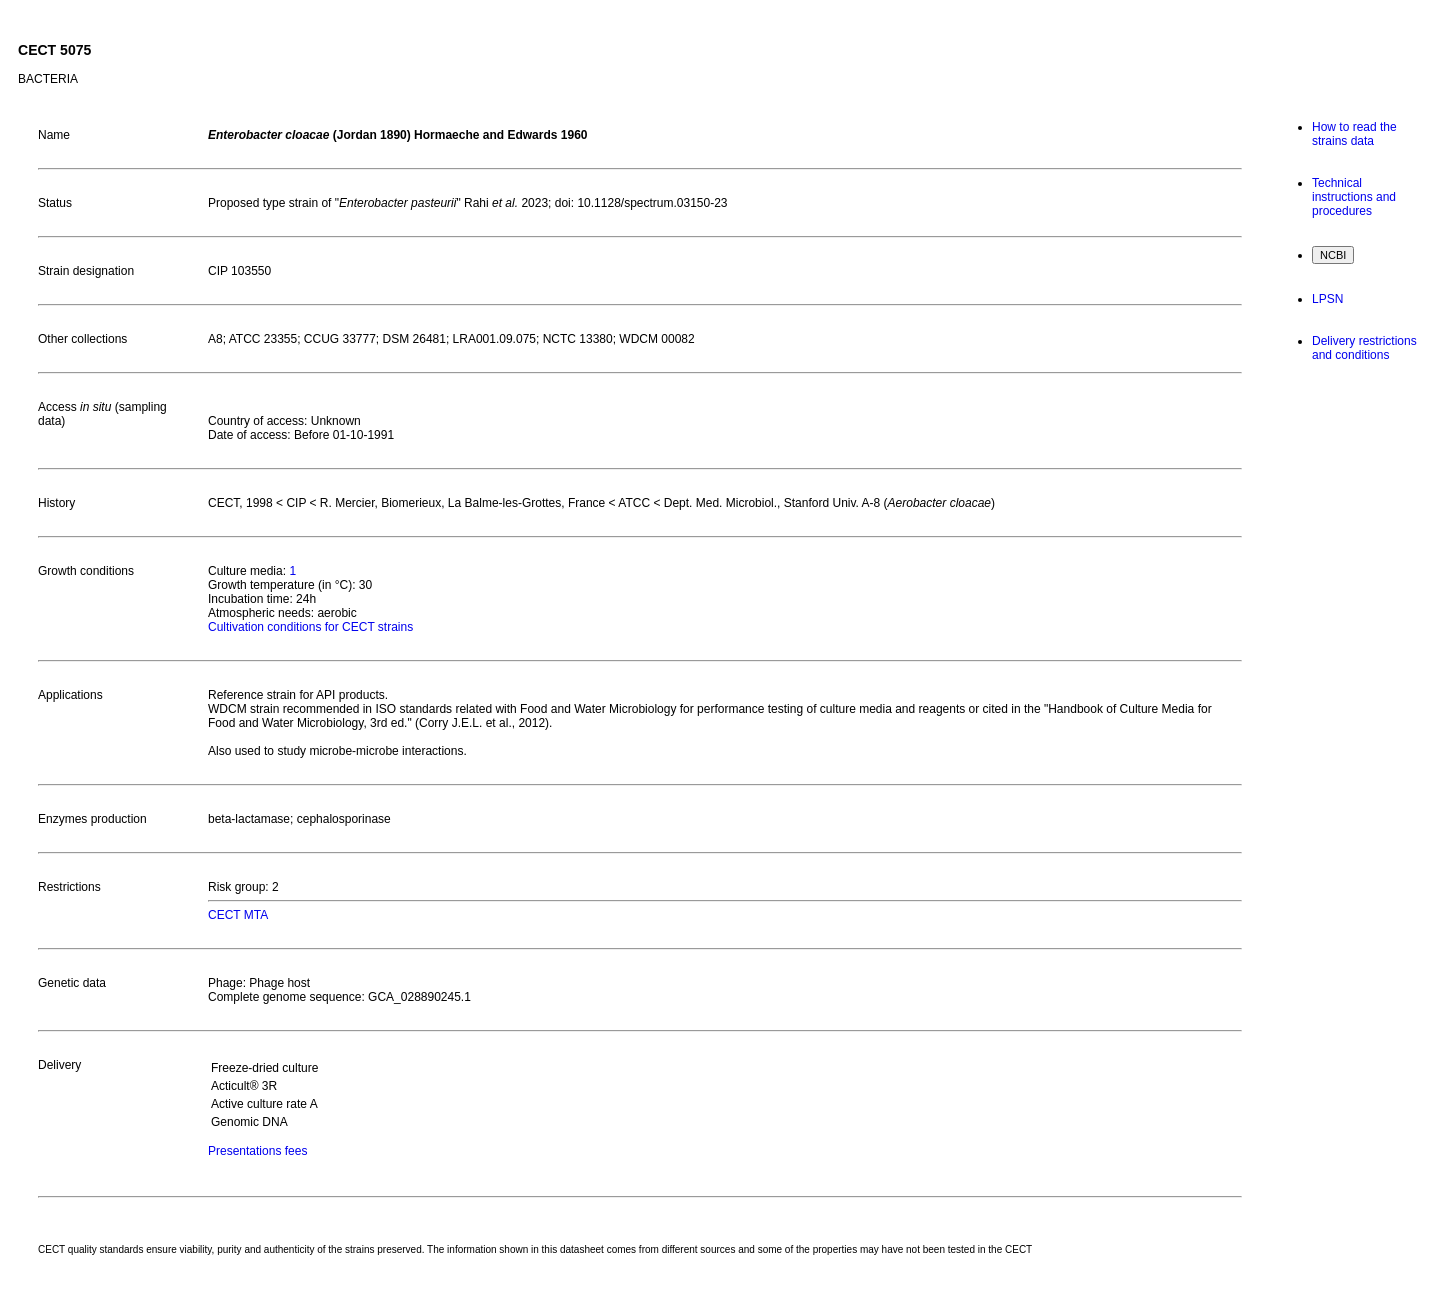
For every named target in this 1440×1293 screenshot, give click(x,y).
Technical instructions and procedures (1354, 197)
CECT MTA (238, 915)
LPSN (1327, 299)
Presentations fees (257, 1151)
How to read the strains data (1354, 134)
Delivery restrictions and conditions (1364, 348)
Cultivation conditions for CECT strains (310, 627)
